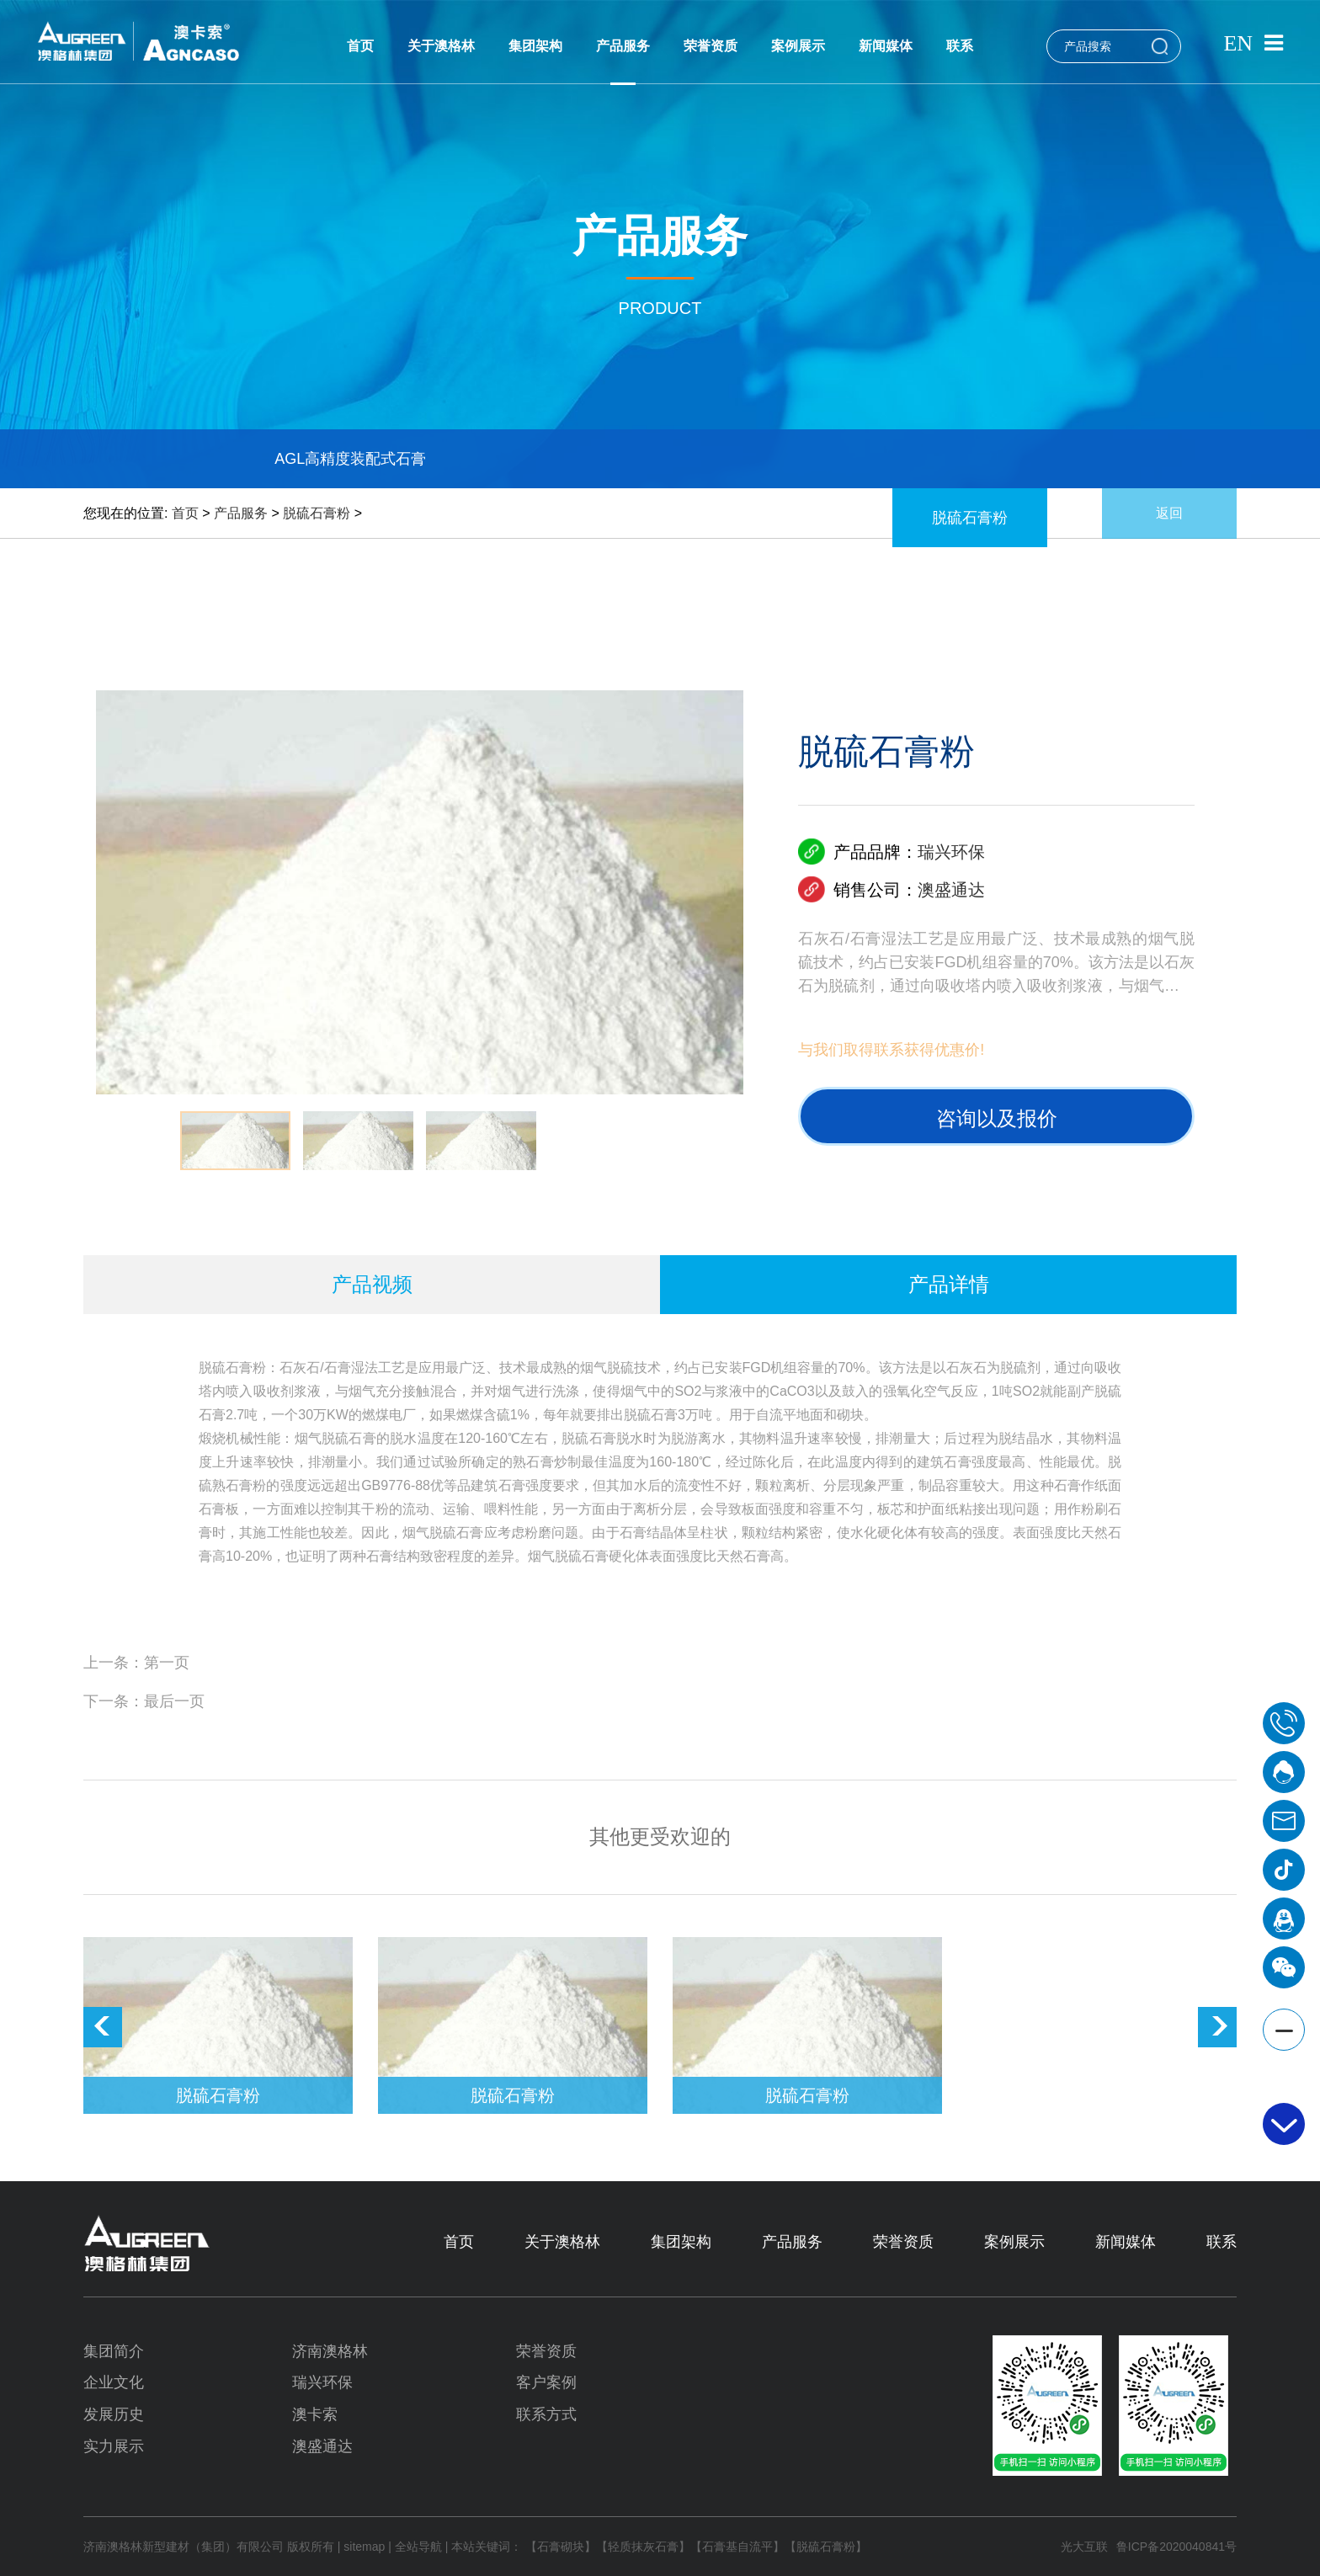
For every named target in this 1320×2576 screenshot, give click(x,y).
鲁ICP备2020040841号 (1176, 2546)
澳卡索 (315, 2414)
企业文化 (113, 2382)
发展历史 (113, 2414)
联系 (959, 46)
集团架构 (535, 46)
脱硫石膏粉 (316, 513)
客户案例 (546, 2382)
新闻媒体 (886, 46)
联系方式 (546, 2414)
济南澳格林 (330, 2351)
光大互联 (1084, 2546)
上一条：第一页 (136, 1662)
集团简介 (113, 2351)
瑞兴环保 (951, 852)
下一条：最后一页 (144, 1701)
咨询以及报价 (996, 1118)
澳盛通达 (951, 890)
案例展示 (798, 46)
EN (1238, 43)
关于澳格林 (441, 46)
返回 (1169, 513)
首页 (360, 46)
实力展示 (113, 2446)
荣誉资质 (710, 46)
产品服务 (623, 46)
